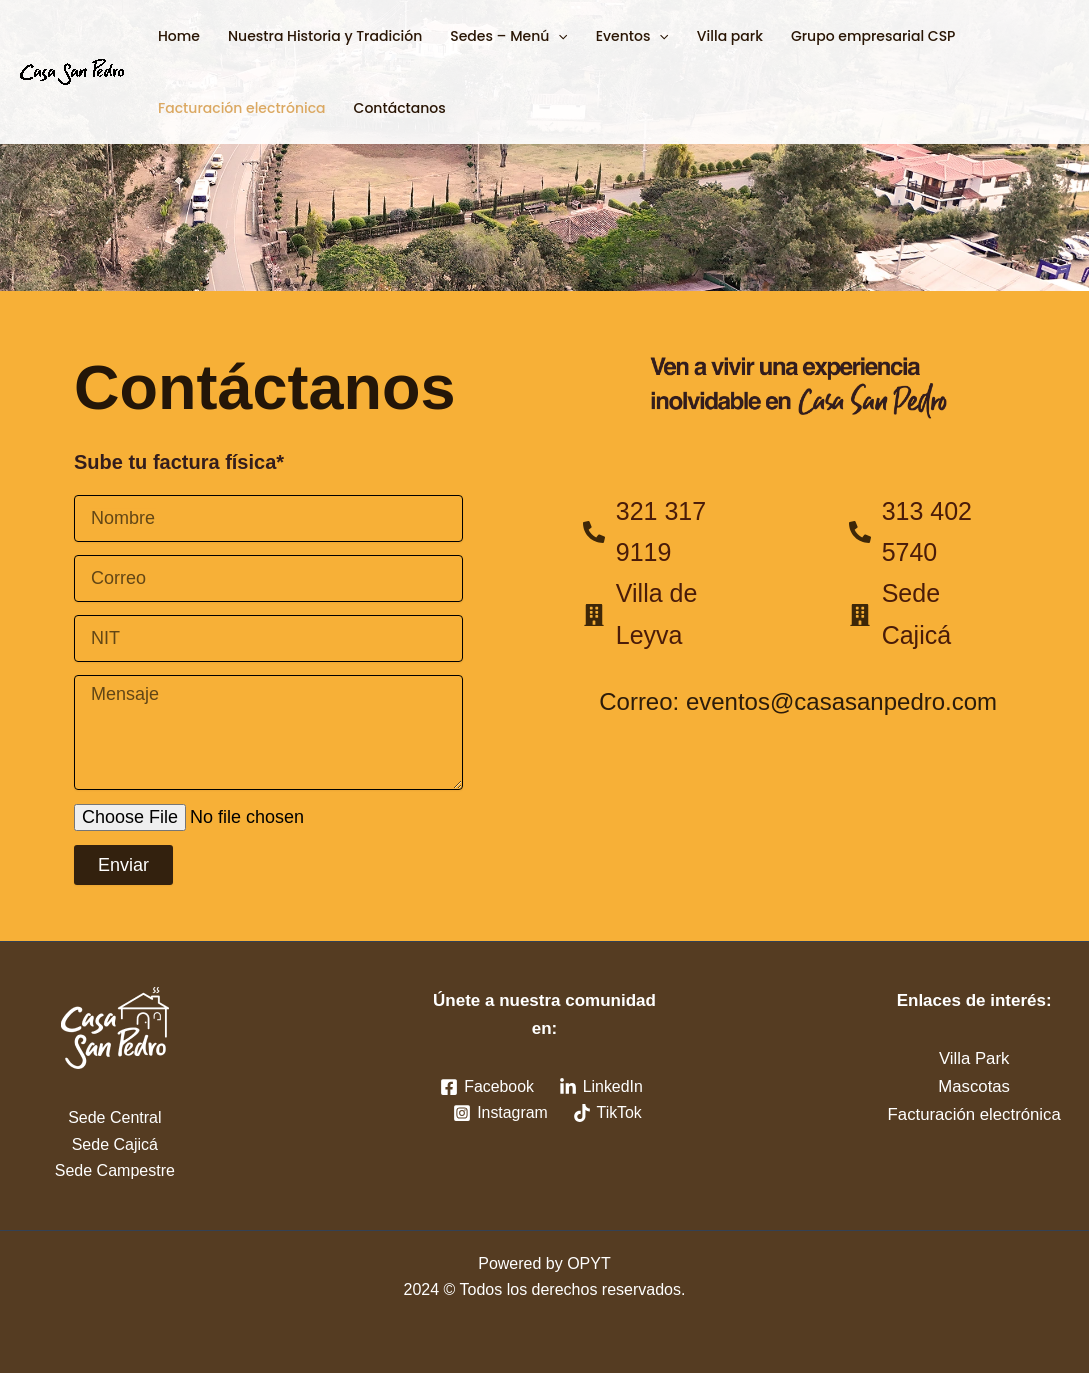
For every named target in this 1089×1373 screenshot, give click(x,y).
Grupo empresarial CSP (873, 36)
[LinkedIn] (600, 1087)
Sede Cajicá (115, 1144)
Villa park (730, 36)
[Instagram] (500, 1113)
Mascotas (974, 1086)
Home (179, 36)
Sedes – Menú (508, 36)
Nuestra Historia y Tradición (325, 36)
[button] (558, 36)
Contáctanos (400, 108)
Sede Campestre (115, 1170)
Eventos (632, 36)
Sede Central (114, 1117)
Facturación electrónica (242, 108)
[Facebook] (486, 1087)
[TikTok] (607, 1113)
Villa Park (974, 1058)
